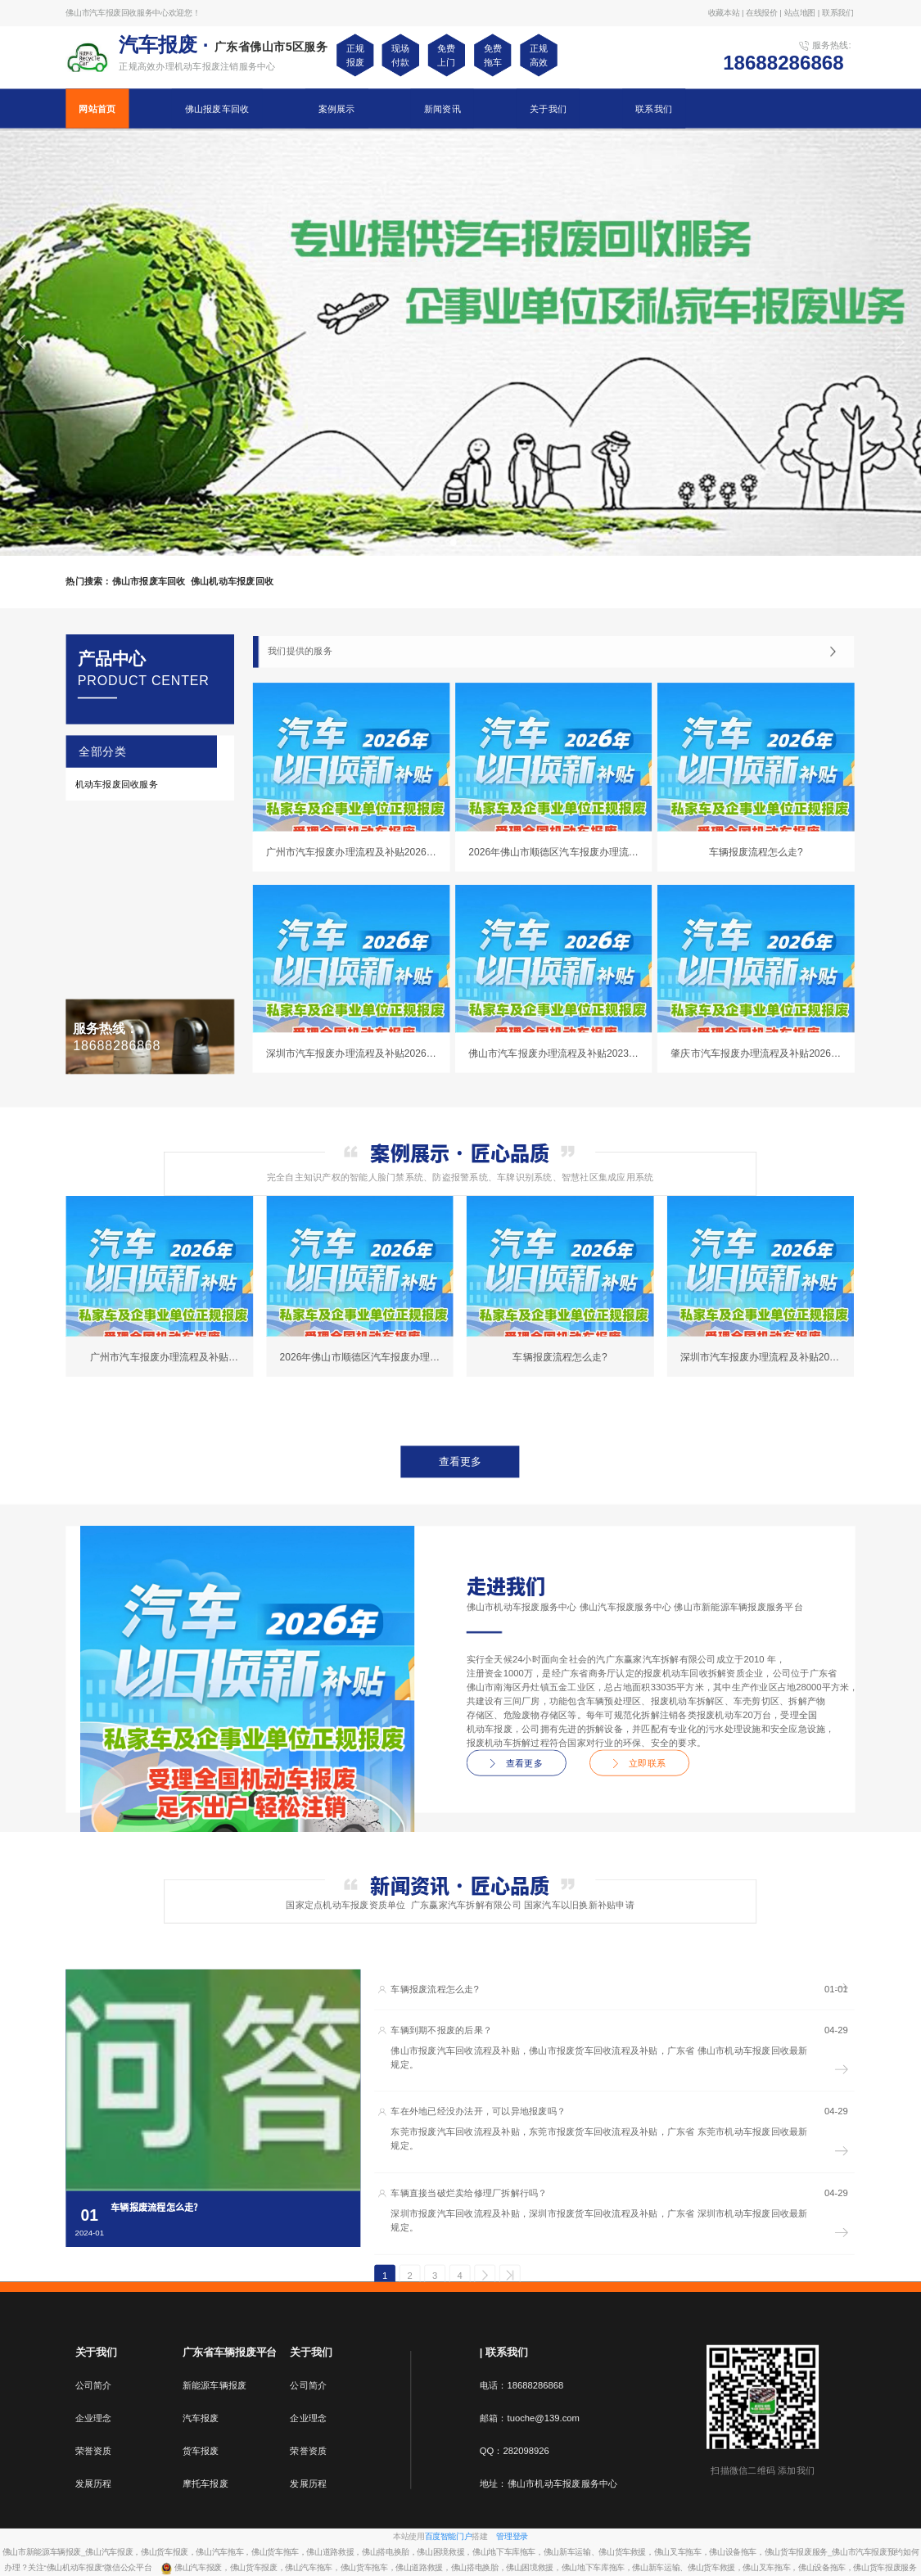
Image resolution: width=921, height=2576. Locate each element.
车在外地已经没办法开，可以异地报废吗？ (478, 2111)
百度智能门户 (448, 2536)
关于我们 (548, 108)
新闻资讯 (442, 108)
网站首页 (97, 108)
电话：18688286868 (522, 2385)
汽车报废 (201, 2418)
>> (510, 2275)
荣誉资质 (93, 2451)
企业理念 (93, 2418)
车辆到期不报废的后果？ (441, 2029)
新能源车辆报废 (215, 2385)
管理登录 (512, 2536)
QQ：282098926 (514, 2451)
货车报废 (201, 2451)
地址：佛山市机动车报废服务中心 (549, 2484)
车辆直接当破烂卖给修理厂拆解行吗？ (469, 2193)
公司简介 (93, 2385)
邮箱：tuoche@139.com (530, 2418)
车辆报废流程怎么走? (435, 1989)
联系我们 (653, 108)
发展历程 (93, 2484)
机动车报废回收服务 (116, 783)
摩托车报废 (205, 2484)
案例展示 (336, 108)
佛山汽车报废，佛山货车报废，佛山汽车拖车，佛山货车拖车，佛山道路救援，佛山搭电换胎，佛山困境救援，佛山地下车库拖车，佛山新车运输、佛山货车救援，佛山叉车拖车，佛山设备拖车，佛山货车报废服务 (545, 2568)
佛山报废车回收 (217, 108)
